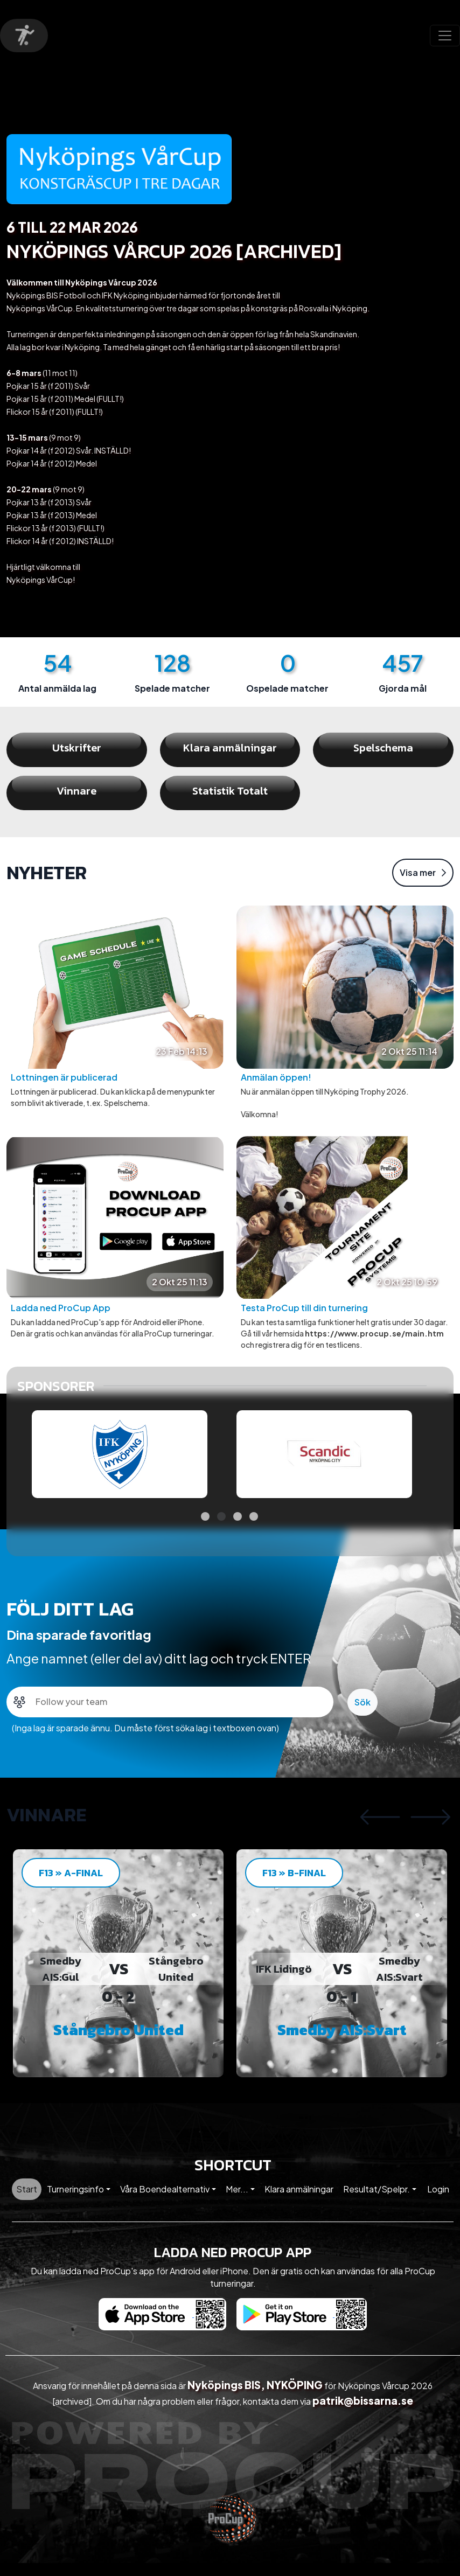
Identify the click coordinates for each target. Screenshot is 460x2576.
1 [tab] (205, 1529)
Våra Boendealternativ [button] (165, 2202)
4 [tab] (253, 1529)
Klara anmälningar (298, 2202)
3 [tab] (237, 1529)
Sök (362, 1715)
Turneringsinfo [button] (75, 2202)
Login (438, 2202)
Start (26, 2202)
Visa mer (423, 885)
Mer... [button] (237, 2202)
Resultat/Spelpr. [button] (376, 2202)
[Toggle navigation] (445, 35)
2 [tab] (221, 1529)
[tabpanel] (119, 1467)
